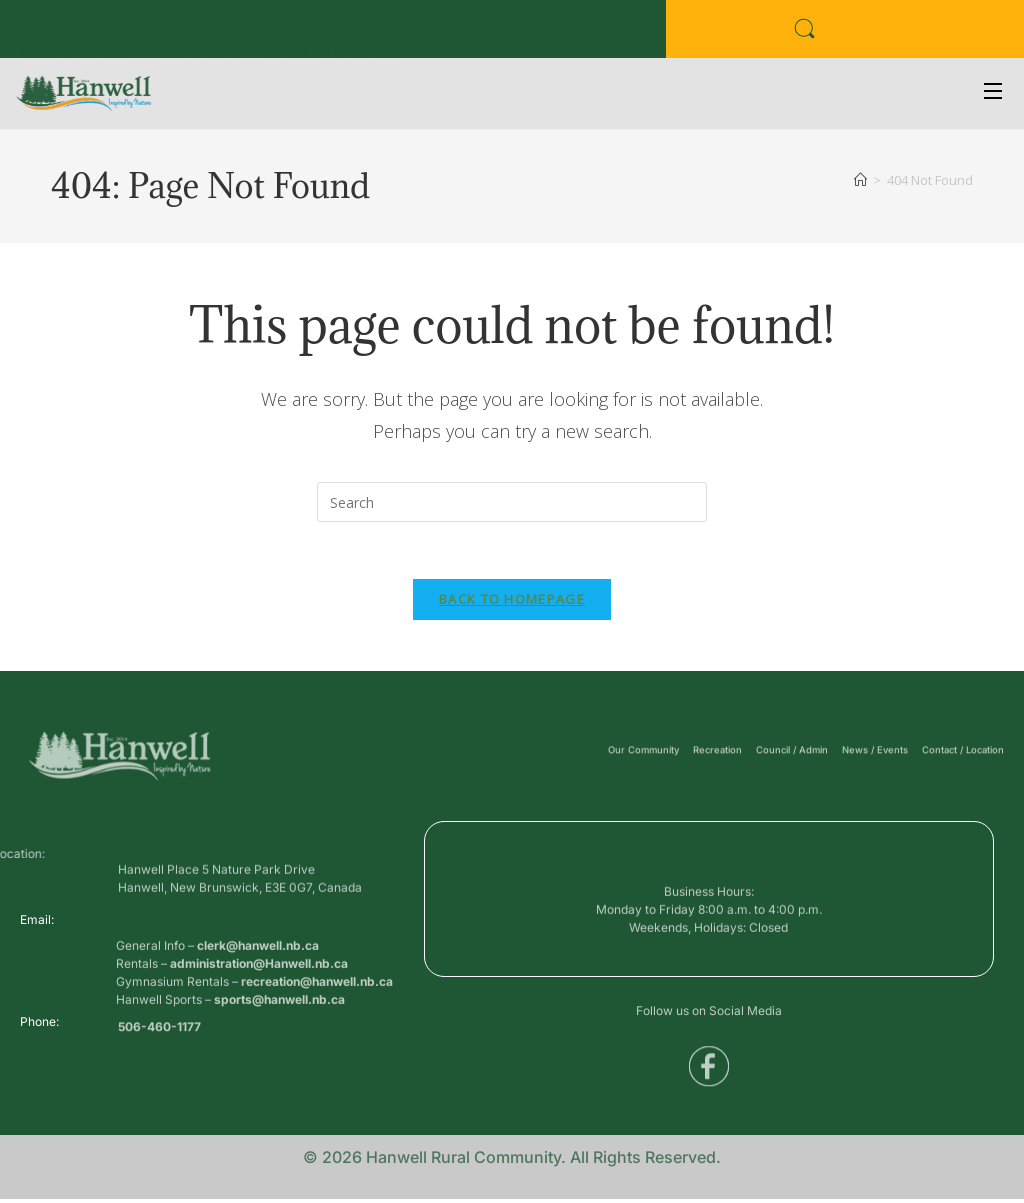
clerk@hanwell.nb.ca (258, 980)
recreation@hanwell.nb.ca (317, 1016)
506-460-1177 (159, 1036)
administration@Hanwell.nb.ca (259, 998)
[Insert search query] (512, 502)
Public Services (194, 35)
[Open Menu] (994, 93)
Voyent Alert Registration (331, 35)
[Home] (860, 180)
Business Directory (75, 35)
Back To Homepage (512, 603)
